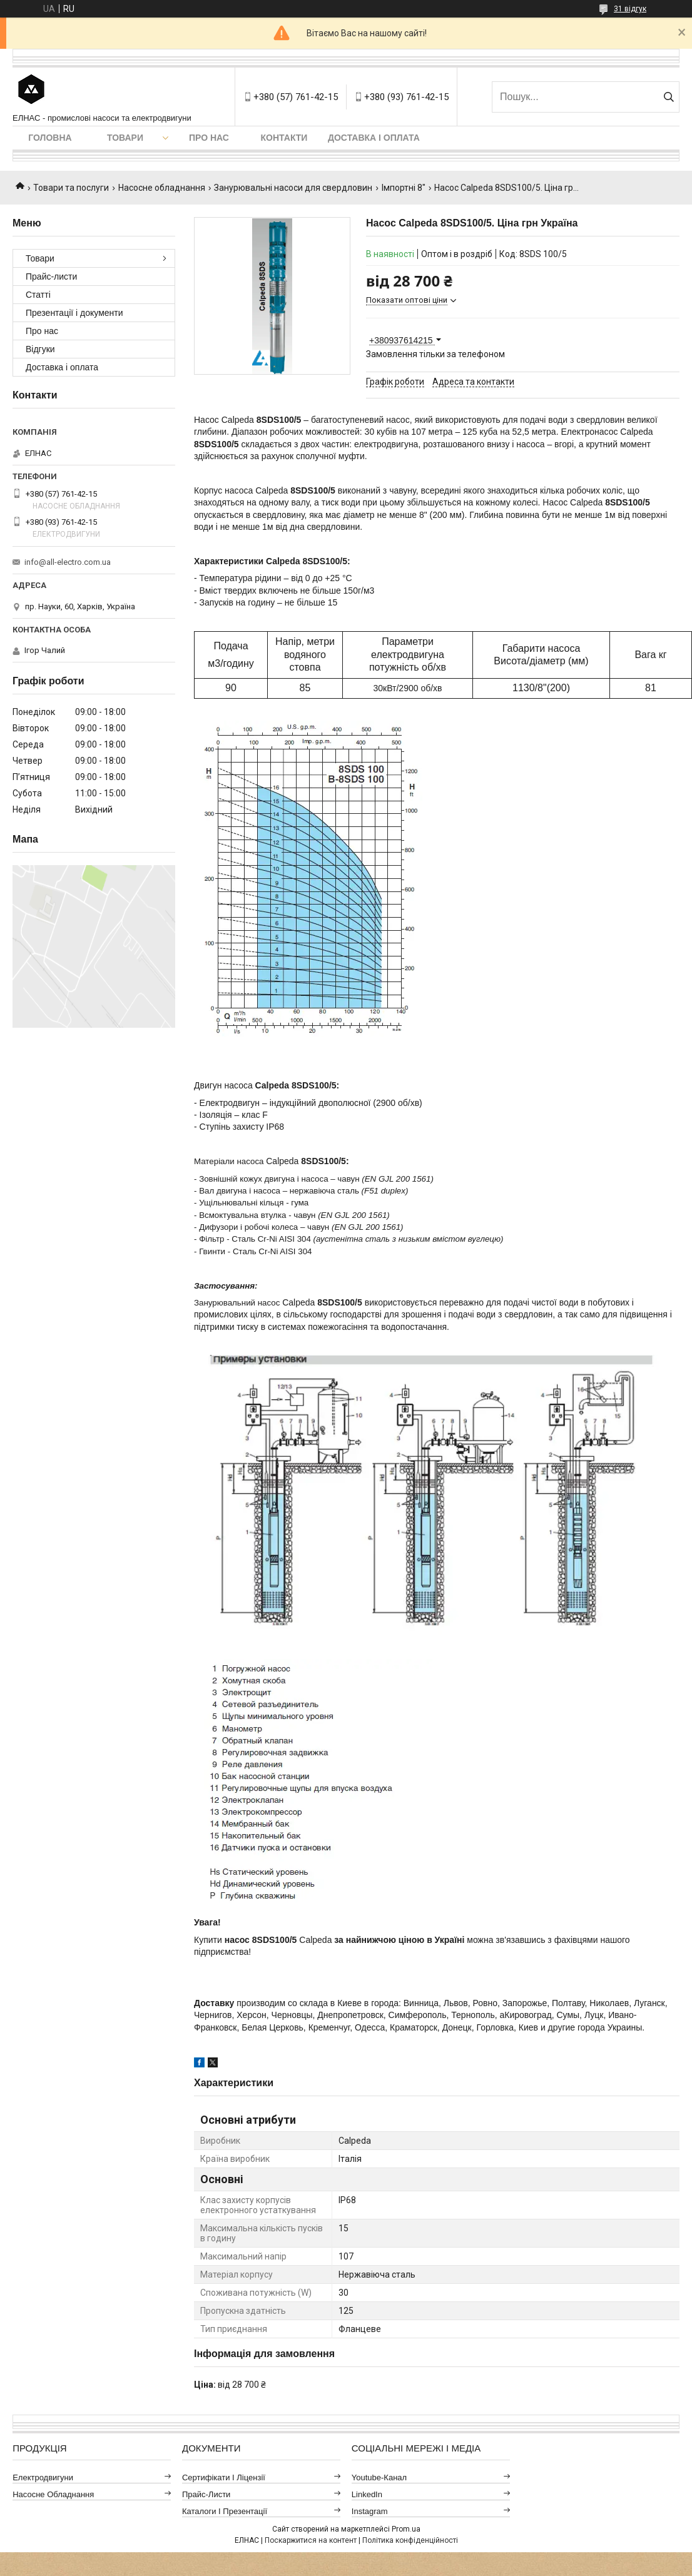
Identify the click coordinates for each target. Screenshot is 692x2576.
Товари (125, 138)
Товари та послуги (71, 188)
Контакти (284, 138)
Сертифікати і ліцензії (223, 2477)
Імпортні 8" (403, 188)
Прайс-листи (51, 276)
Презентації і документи (74, 313)
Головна (49, 138)
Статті (38, 295)
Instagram (370, 2511)
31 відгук (630, 8)
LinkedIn (367, 2494)
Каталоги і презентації (224, 2511)
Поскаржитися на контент (311, 2540)
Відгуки (40, 349)
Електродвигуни (43, 2477)
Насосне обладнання (161, 188)
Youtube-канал (379, 2477)
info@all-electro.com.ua (67, 562)
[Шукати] (668, 97)
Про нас (209, 138)
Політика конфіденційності (410, 2540)
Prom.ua (406, 2529)
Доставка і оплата (374, 138)
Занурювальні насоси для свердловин (293, 188)
